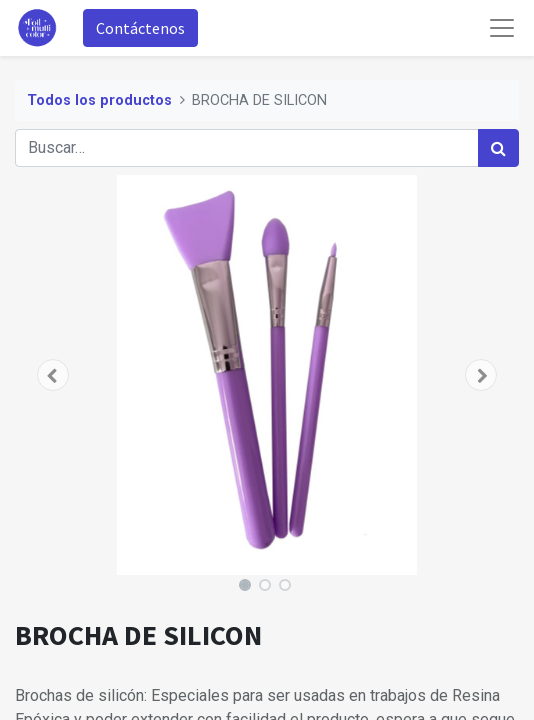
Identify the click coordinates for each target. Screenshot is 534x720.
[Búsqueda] (498, 148)
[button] (53, 375)
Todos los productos (99, 100)
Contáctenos (140, 28)
